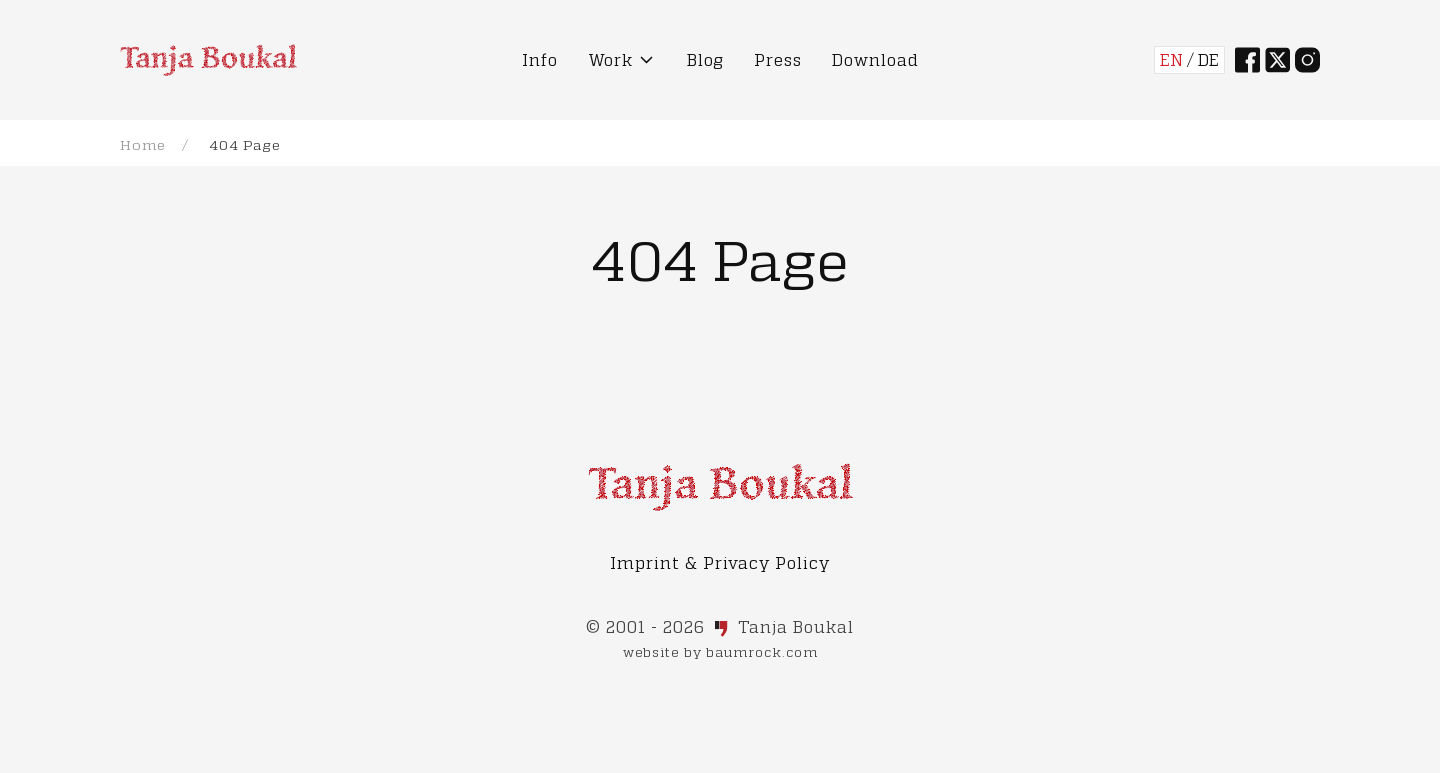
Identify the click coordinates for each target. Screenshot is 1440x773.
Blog (705, 59)
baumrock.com (762, 652)
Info (540, 59)
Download (875, 59)
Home (143, 144)
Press (778, 59)
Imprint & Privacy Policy (720, 562)
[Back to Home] (208, 60)
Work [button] (622, 60)
